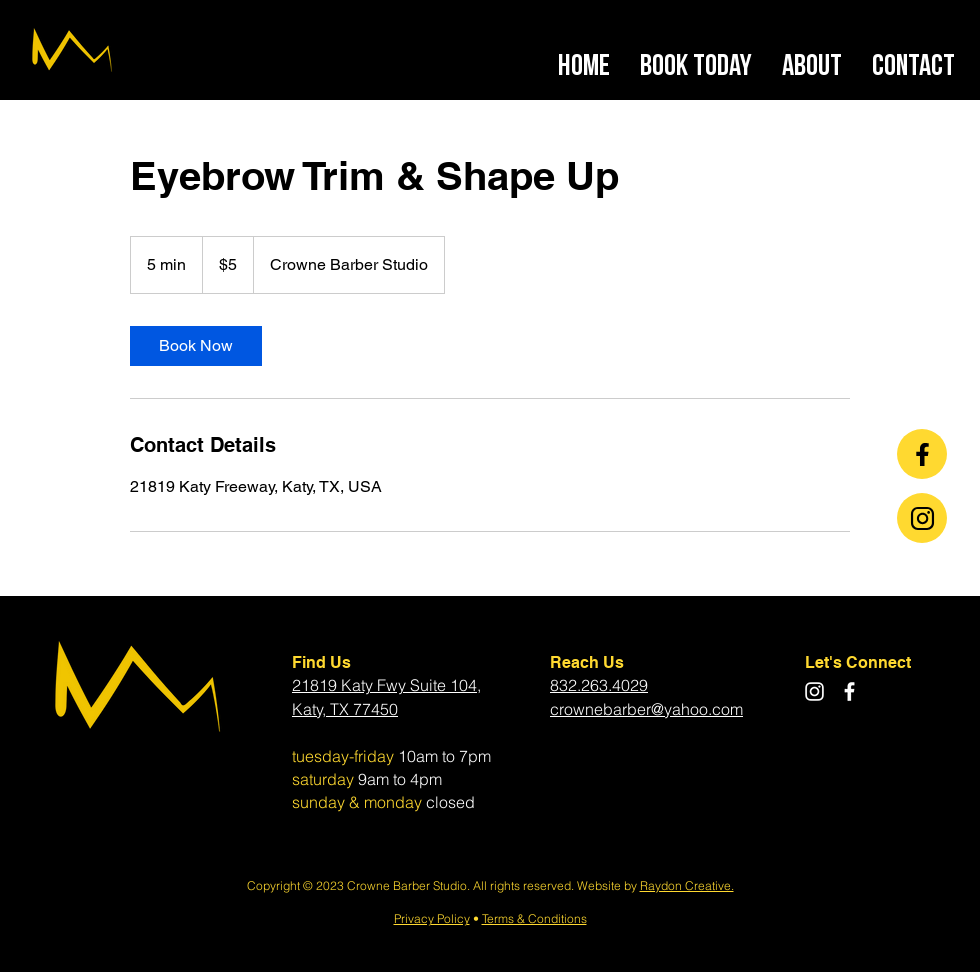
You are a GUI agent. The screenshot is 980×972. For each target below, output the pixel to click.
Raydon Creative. (687, 885)
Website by (608, 885)
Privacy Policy (432, 918)
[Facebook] (849, 691)
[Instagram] (814, 691)
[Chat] (922, 454)
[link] (196, 346)
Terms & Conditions (534, 918)
